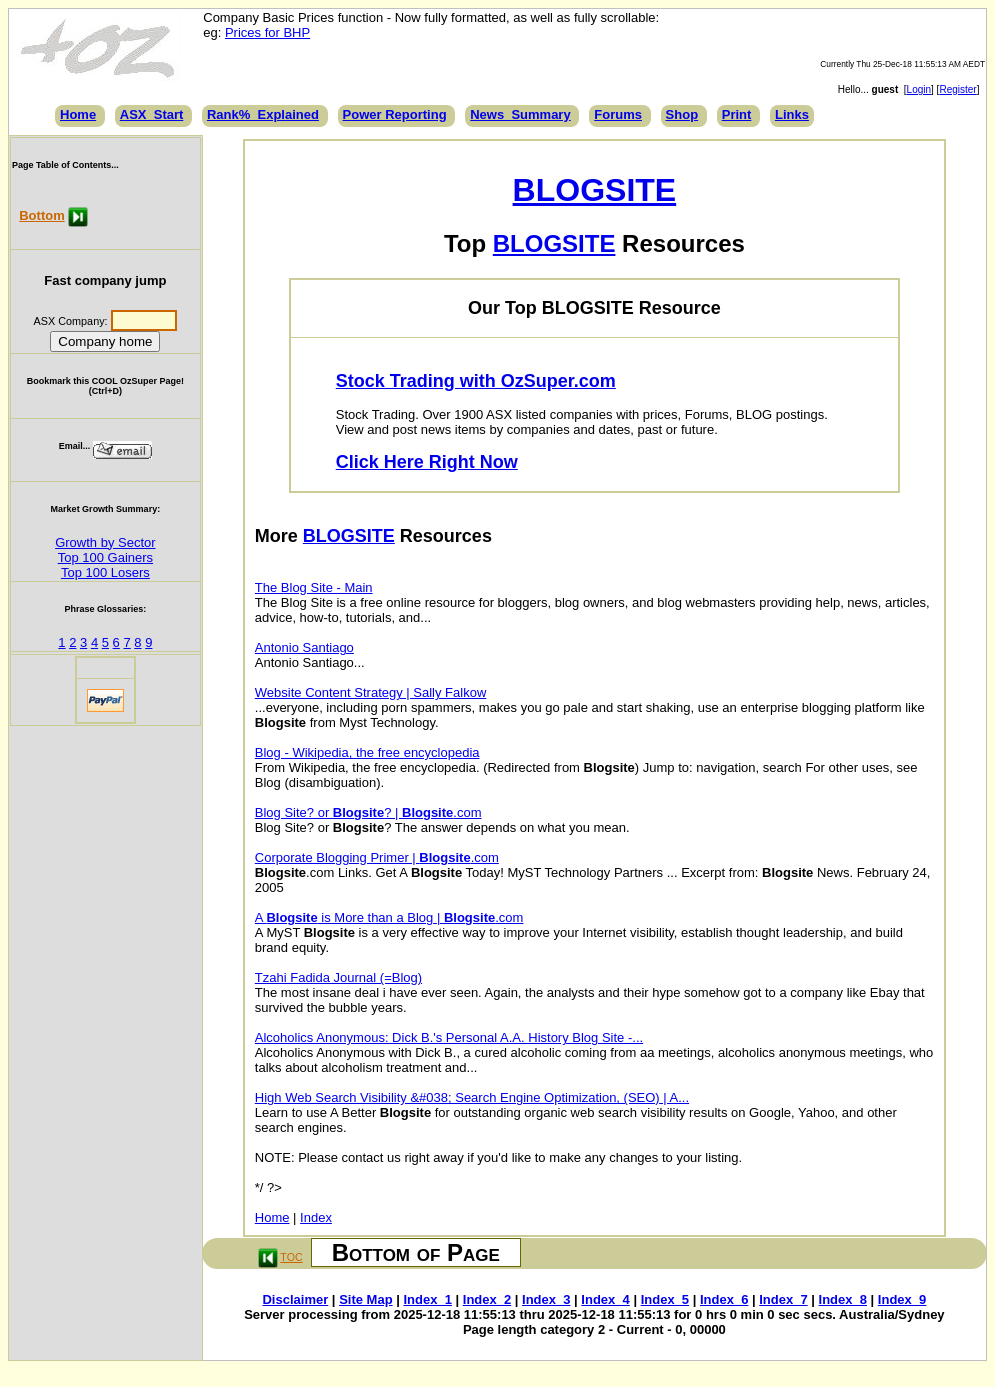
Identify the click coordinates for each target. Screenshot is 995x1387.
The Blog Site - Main (314, 587)
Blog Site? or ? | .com (368, 812)
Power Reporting (395, 114)
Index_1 (427, 1299)
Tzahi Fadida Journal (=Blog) (338, 977)
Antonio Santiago (304, 647)
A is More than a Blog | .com (389, 917)
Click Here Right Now (427, 462)
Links (792, 114)
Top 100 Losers (105, 572)
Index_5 (665, 1299)
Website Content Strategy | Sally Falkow (370, 692)
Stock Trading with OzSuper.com (476, 381)
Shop (682, 114)
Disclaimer (295, 1299)
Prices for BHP (267, 32)
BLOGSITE (595, 190)
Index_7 (783, 1299)
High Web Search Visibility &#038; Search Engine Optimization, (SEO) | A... (472, 1097)
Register (957, 89)
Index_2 (487, 1299)
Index (316, 1217)
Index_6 (724, 1299)
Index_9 (902, 1299)
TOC (291, 1257)
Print (737, 114)
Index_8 (843, 1299)
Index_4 (605, 1299)
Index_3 (546, 1299)
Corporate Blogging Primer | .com (377, 857)
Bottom (42, 215)
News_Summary (520, 114)
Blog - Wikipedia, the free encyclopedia (367, 752)
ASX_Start (152, 114)
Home (78, 114)
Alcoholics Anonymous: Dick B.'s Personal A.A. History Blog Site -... (449, 1037)
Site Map (365, 1299)
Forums (618, 114)
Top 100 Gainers (105, 557)
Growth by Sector (105, 542)
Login (919, 89)
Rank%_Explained (263, 114)
